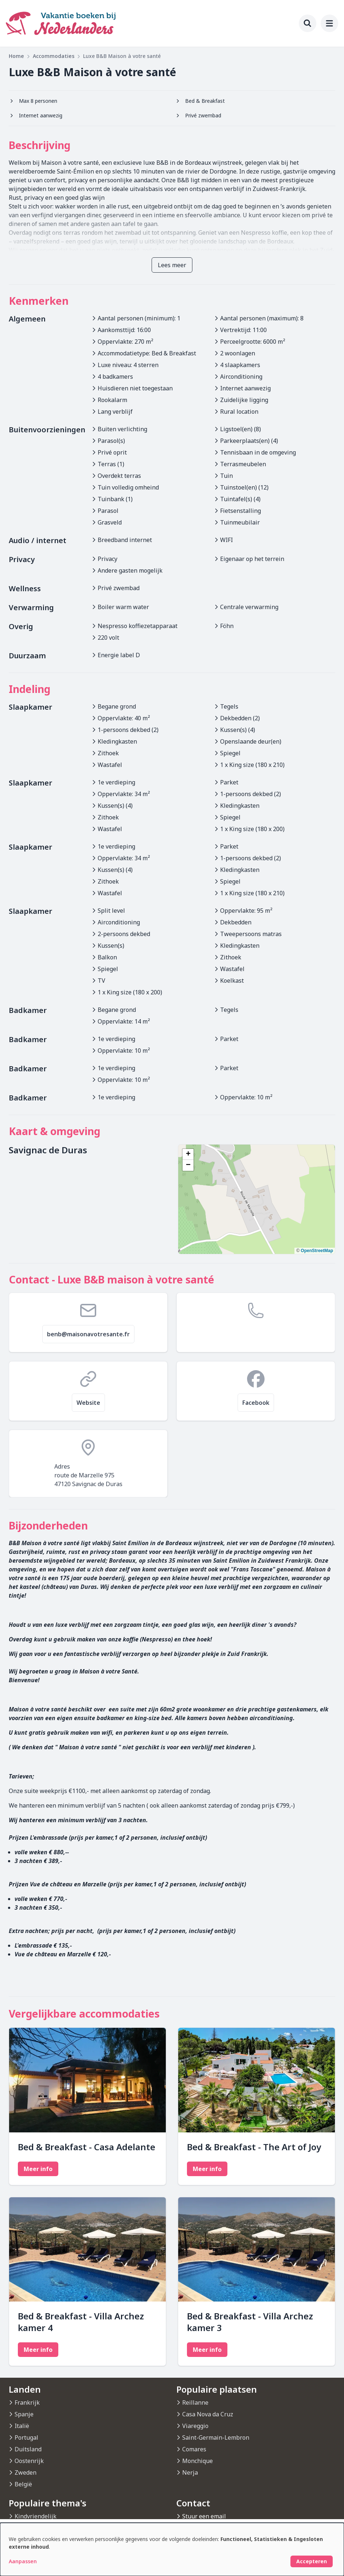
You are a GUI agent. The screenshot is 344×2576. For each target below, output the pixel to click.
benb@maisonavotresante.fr (88, 1334)
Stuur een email (204, 2516)
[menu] (329, 23)
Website (88, 1403)
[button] (188, 1154)
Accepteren (311, 2561)
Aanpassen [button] (23, 2561)
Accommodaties (53, 55)
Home (16, 55)
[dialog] (172, 2549)
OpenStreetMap (317, 1250)
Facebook (255, 1403)
